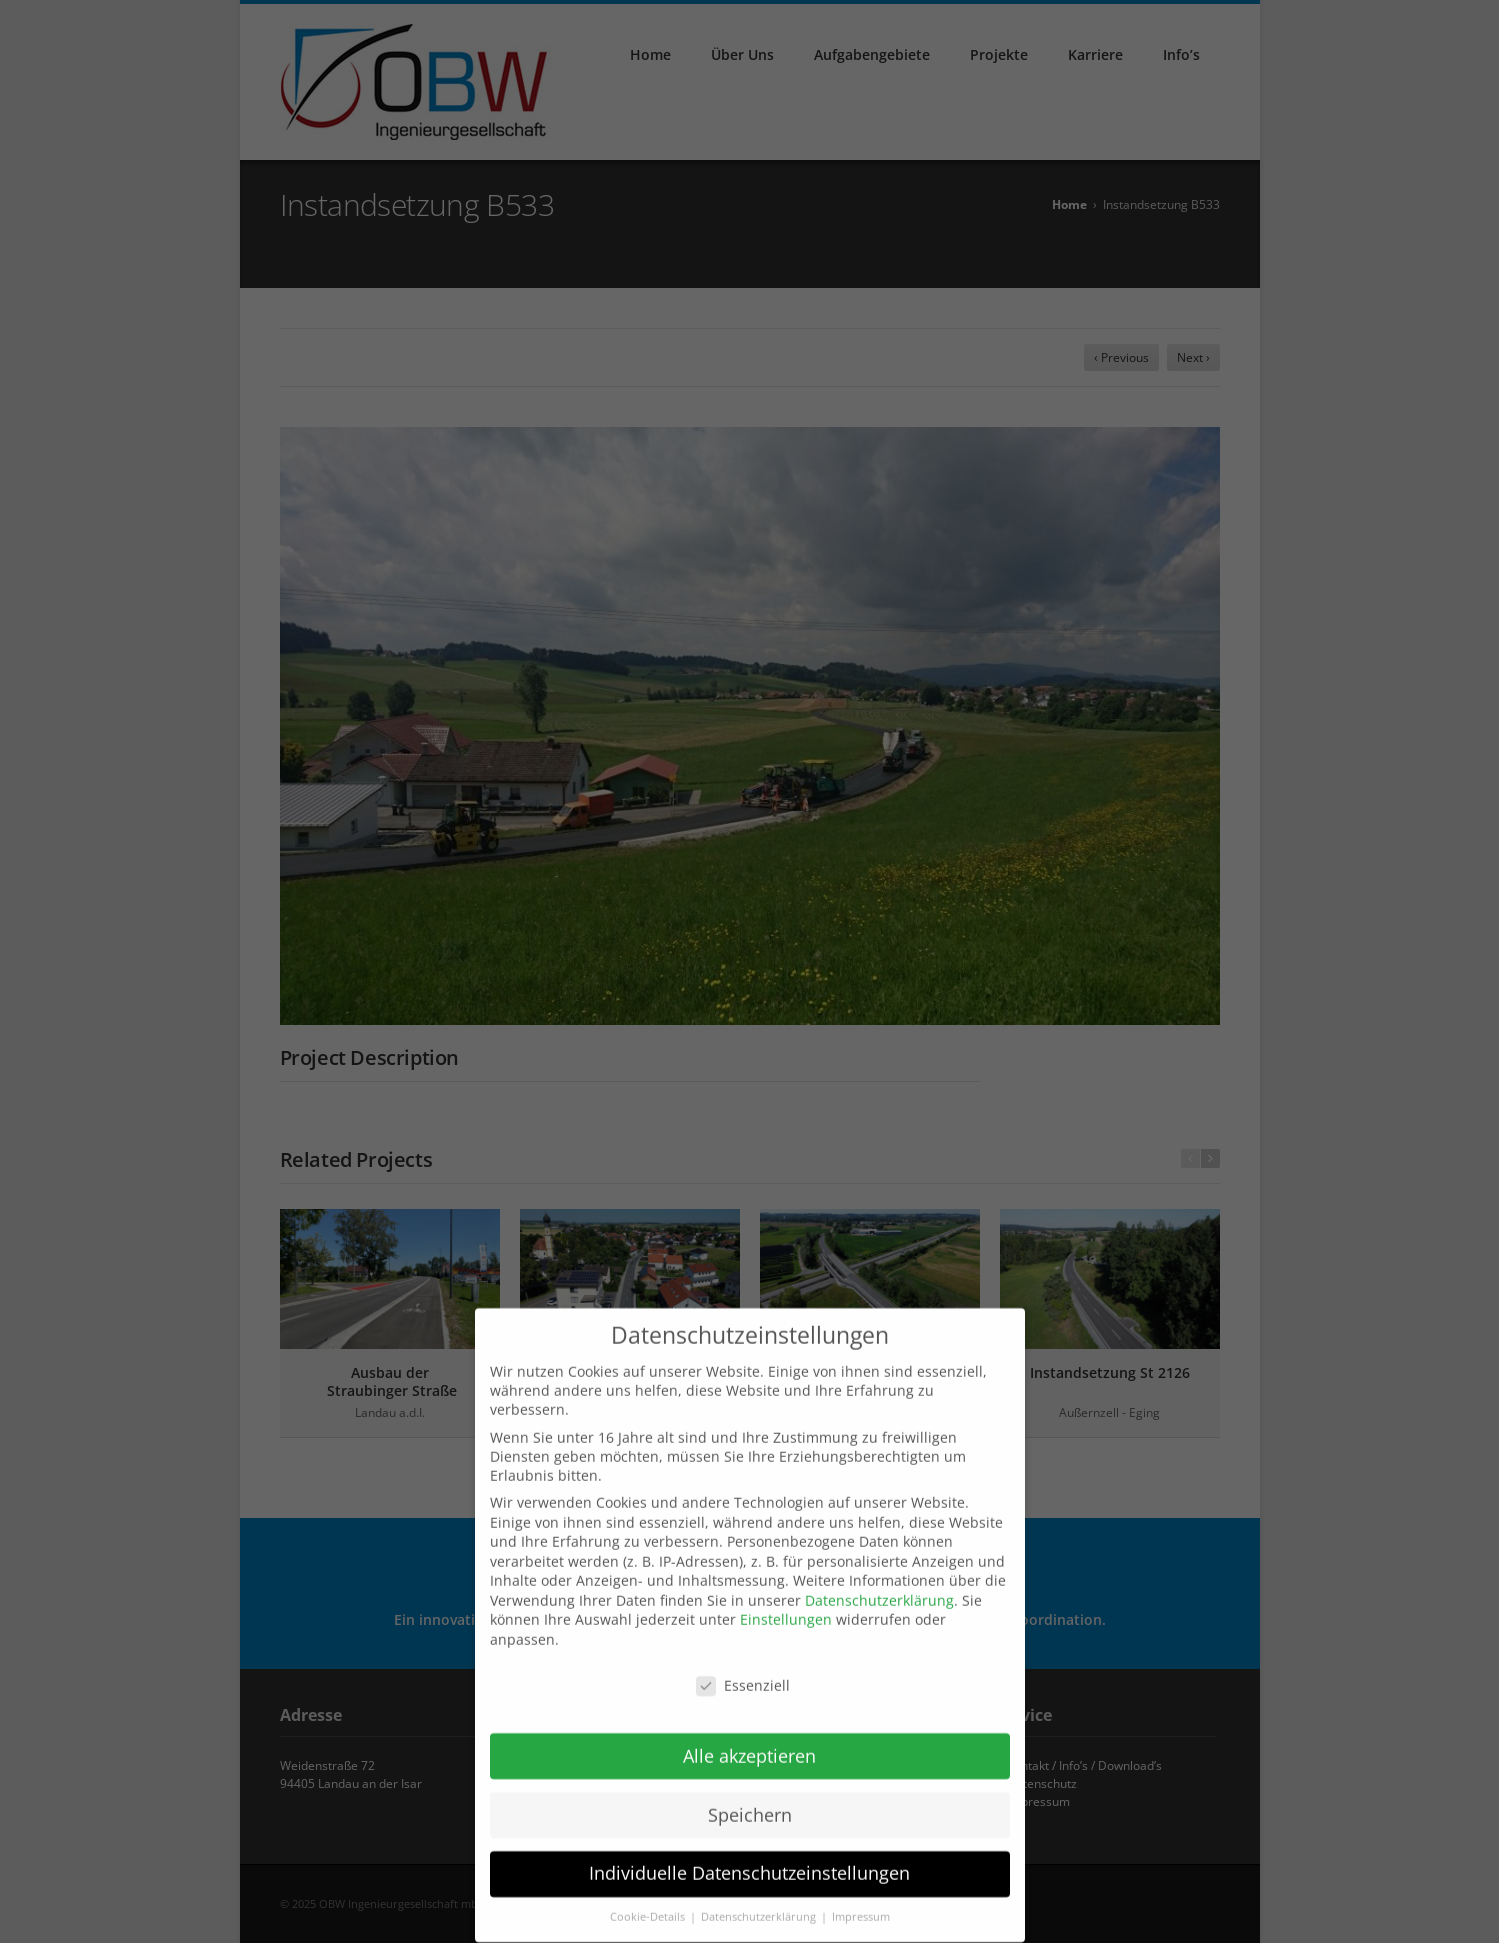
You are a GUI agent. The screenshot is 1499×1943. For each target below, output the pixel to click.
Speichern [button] (750, 1803)
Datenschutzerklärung (879, 1588)
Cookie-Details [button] (649, 1905)
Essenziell (743, 1673)
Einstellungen (786, 1608)
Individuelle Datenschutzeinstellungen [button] (749, 1862)
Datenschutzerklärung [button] (760, 1905)
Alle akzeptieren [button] (749, 1744)
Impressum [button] (861, 1905)
